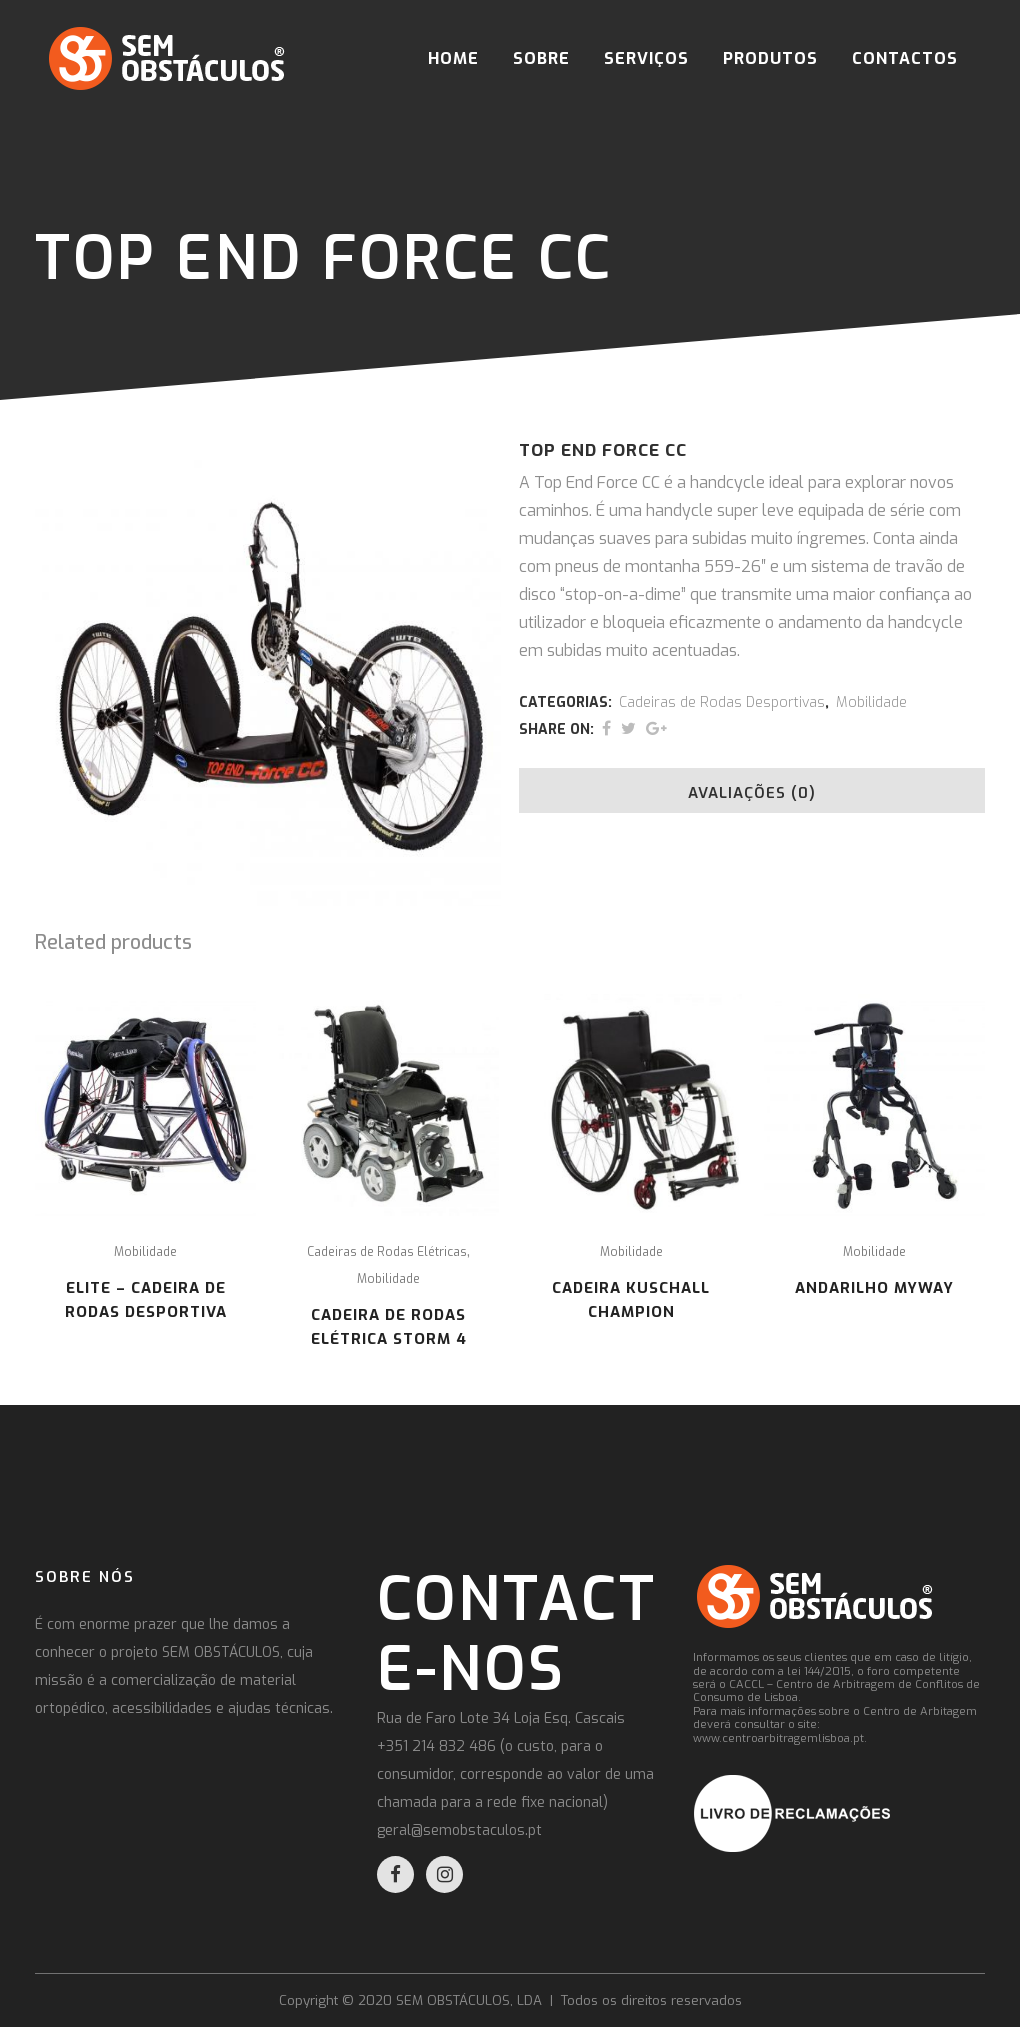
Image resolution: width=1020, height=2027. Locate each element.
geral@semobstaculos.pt (459, 1830)
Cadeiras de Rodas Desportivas (722, 702)
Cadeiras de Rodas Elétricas (387, 1252)
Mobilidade (871, 702)
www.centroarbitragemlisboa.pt (778, 1738)
